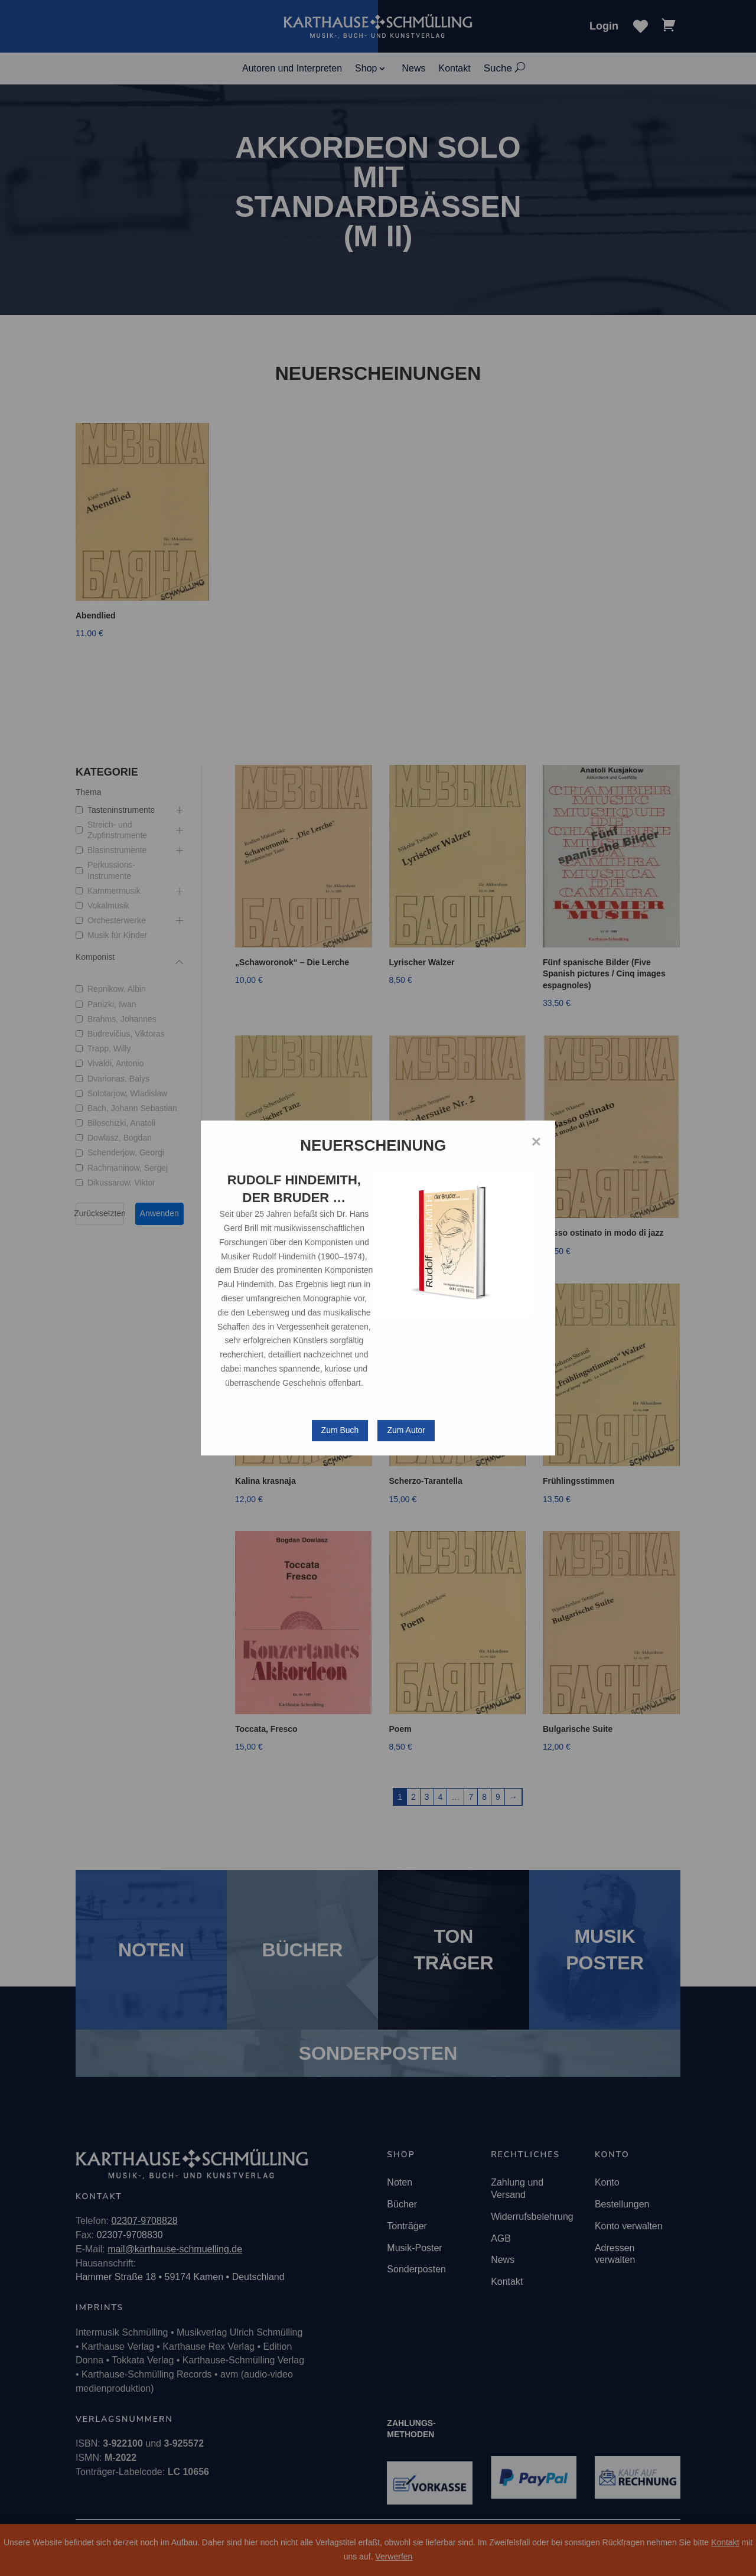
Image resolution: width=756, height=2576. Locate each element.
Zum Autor (406, 1430)
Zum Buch (340, 1430)
